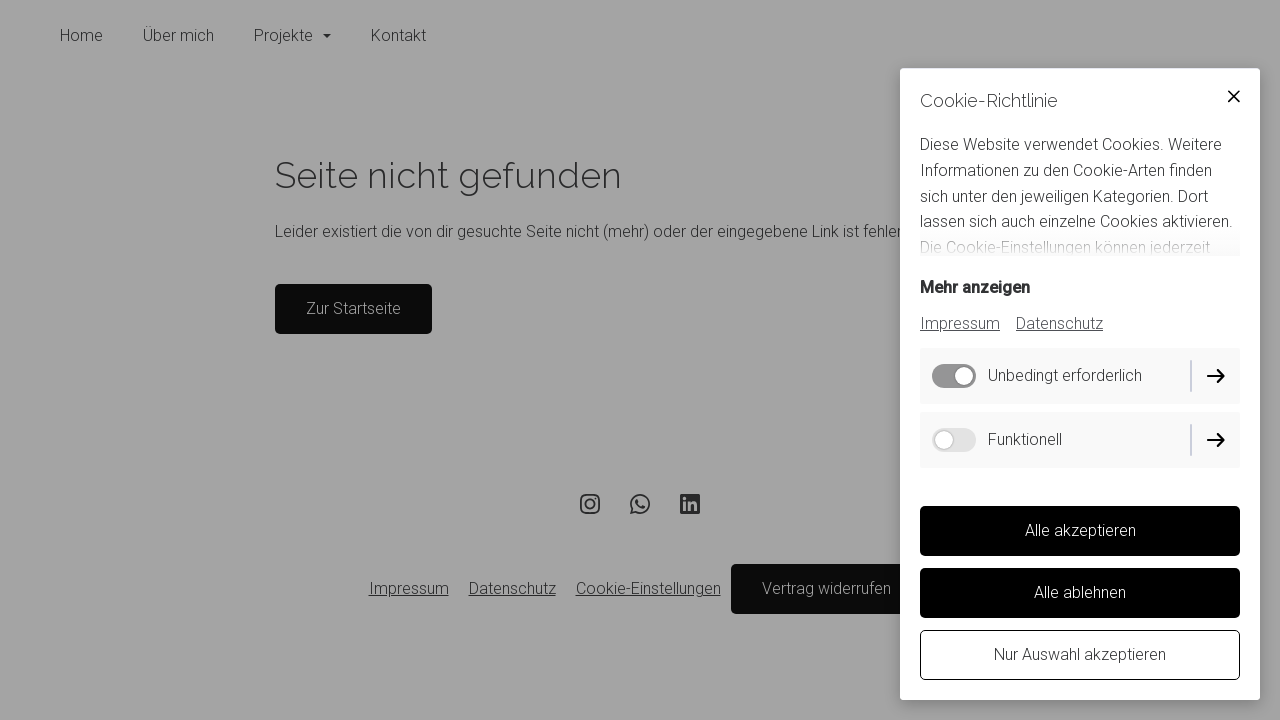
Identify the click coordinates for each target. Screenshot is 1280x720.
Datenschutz (1059, 323)
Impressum (960, 323)
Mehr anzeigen (975, 287)
